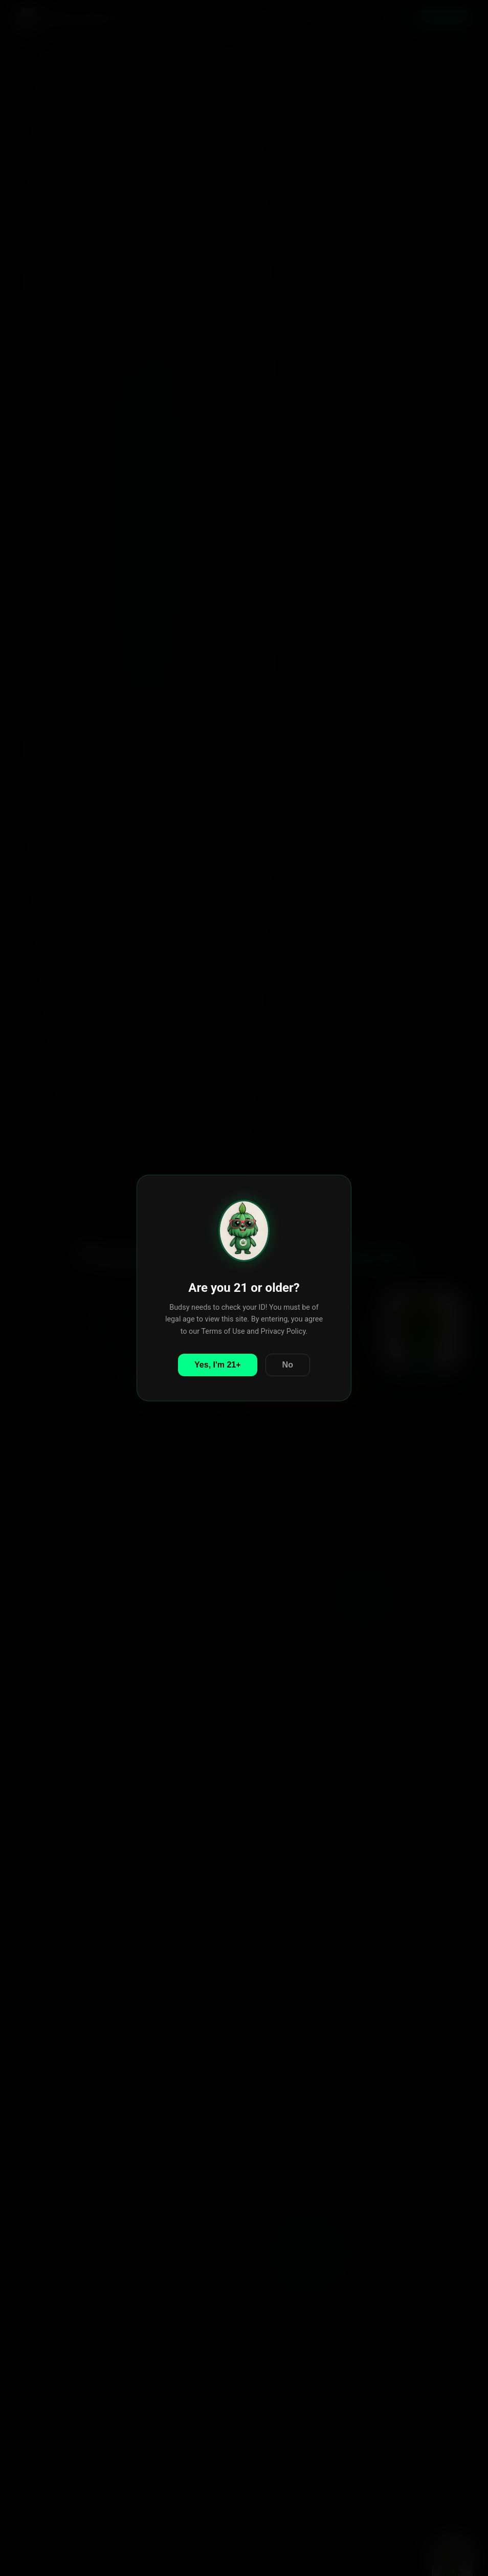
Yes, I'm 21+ (217, 1364)
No (287, 1364)
